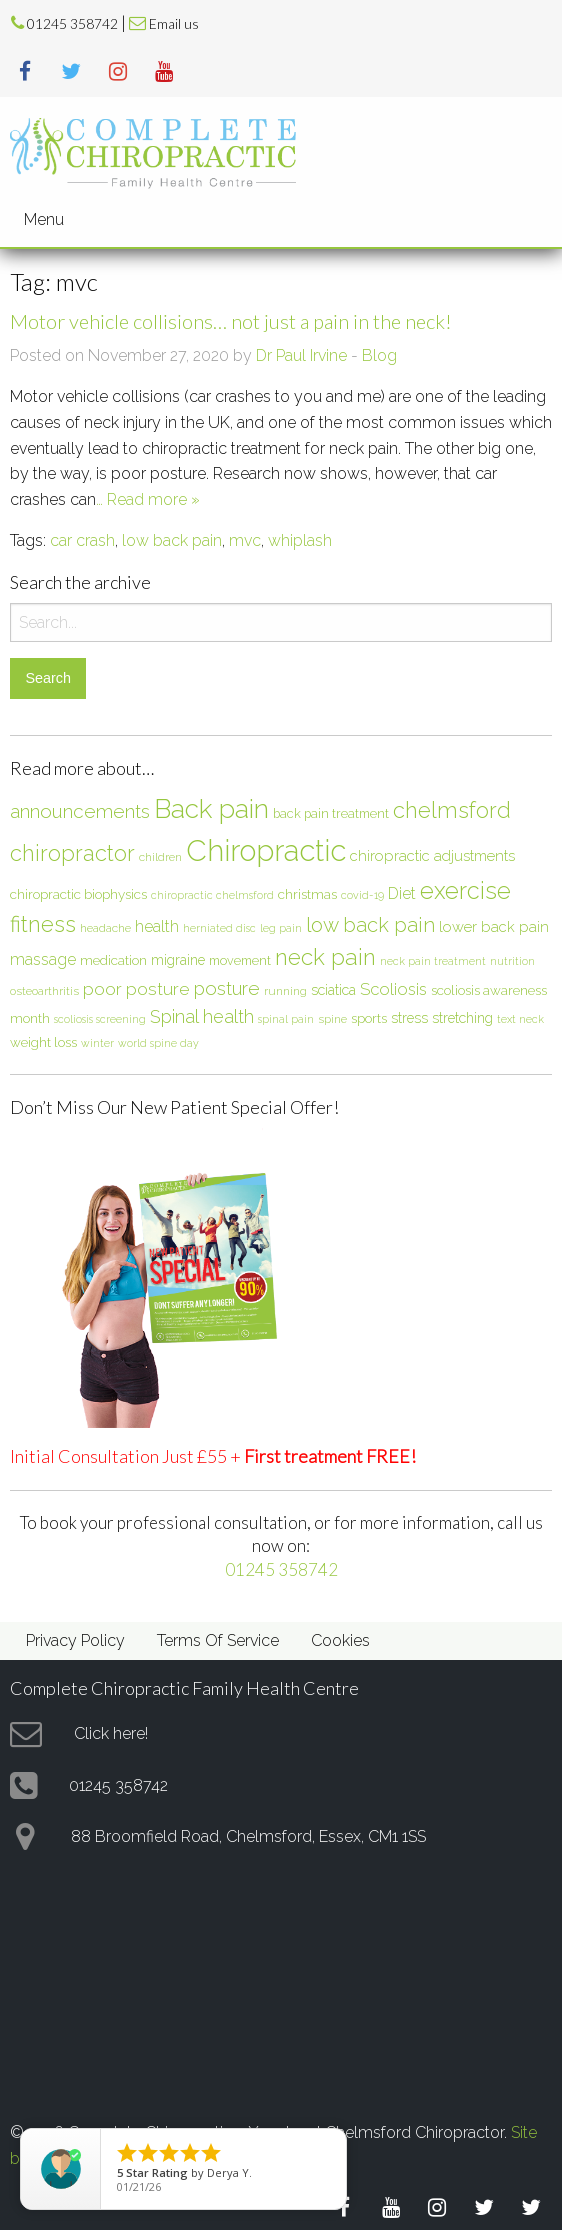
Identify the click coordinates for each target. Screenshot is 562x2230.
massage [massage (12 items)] (43, 959)
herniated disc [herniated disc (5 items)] (219, 928)
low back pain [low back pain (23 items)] (370, 925)
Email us (174, 24)
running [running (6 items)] (285, 991)
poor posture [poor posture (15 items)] (136, 989)
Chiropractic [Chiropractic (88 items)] (266, 850)
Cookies (340, 1640)
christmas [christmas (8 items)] (307, 894)
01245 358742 (72, 24)
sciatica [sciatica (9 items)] (333, 990)
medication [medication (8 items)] (113, 960)
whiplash (300, 540)
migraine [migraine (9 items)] (178, 960)
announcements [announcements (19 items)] (80, 811)
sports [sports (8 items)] (369, 1018)
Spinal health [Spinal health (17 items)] (202, 1016)
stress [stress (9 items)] (409, 1018)
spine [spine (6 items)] (332, 1019)
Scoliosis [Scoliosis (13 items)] (393, 989)
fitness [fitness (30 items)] (43, 924)
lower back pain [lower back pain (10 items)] (494, 926)
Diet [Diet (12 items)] (402, 893)
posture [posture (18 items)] (227, 988)
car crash (82, 540)
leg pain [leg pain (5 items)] (281, 928)
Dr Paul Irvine (301, 355)
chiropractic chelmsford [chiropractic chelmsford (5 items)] (212, 895)
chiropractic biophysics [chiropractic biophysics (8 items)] (78, 894)
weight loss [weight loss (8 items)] (43, 1042)
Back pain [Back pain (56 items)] (211, 808)
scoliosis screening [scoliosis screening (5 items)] (100, 1019)
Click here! (111, 1733)
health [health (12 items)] (157, 926)
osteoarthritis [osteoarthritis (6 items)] (44, 991)
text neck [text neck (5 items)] (520, 1019)
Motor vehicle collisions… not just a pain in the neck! (231, 321)
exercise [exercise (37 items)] (465, 890)
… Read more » (148, 499)
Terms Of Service (218, 1640)
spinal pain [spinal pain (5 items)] (286, 1019)
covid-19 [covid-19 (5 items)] (362, 895)
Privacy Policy (75, 1640)
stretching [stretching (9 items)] (462, 1018)
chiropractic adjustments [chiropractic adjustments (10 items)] (432, 855)
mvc (245, 540)
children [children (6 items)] (160, 857)
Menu (44, 219)
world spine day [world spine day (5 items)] (158, 1043)
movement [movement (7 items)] (240, 960)
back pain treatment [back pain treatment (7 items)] (331, 813)
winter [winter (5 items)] (97, 1043)
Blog (379, 355)
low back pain (172, 540)
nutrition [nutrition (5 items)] (512, 961)
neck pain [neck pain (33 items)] (325, 957)
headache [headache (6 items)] (105, 928)
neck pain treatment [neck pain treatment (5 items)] (433, 961)
